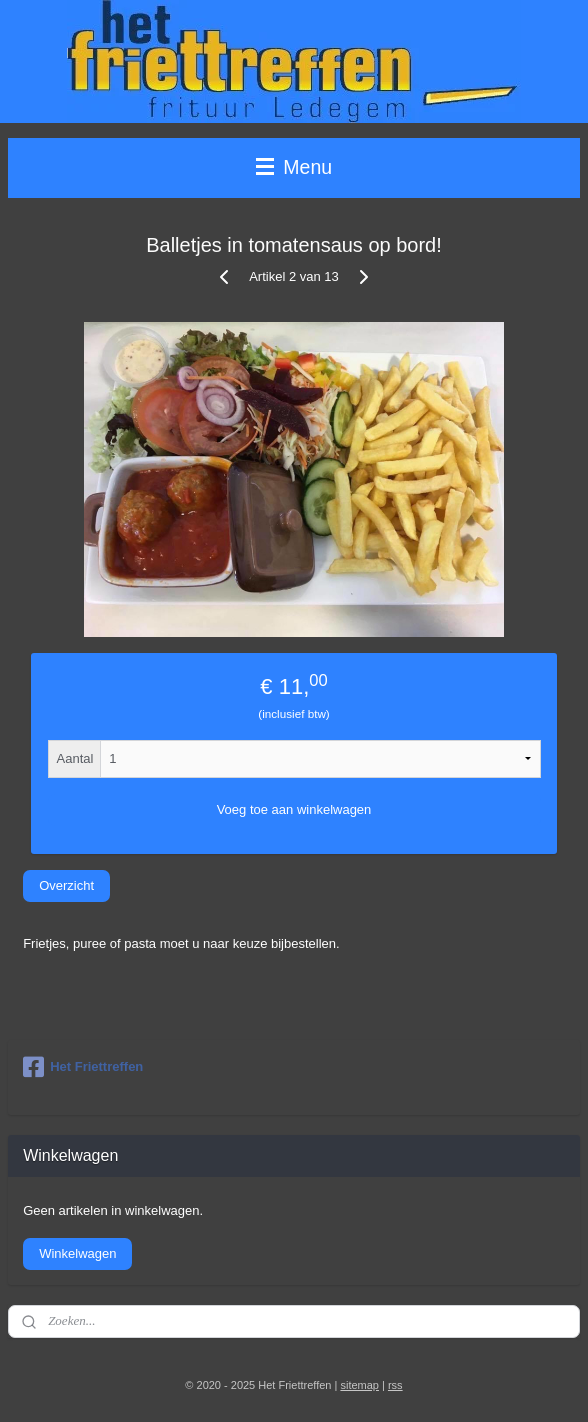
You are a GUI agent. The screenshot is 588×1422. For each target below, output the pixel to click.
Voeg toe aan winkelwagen (294, 809)
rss (395, 1385)
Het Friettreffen (83, 1067)
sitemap (359, 1385)
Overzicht (66, 885)
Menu (294, 167)
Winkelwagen (77, 1253)
